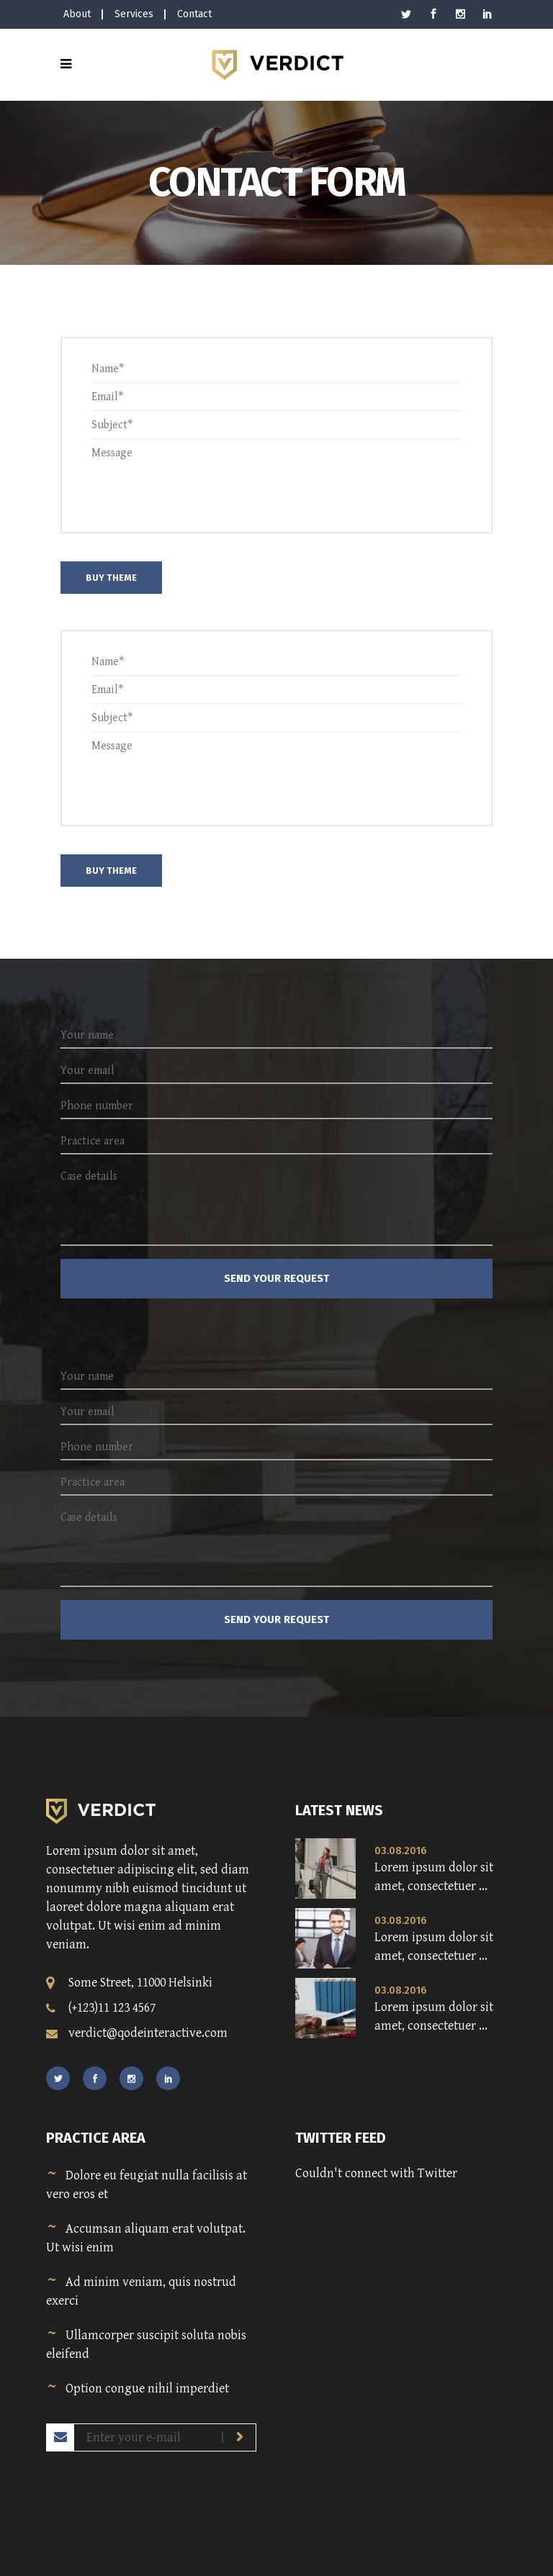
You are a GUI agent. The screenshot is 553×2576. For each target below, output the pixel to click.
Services (133, 14)
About (77, 14)
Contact (194, 14)
